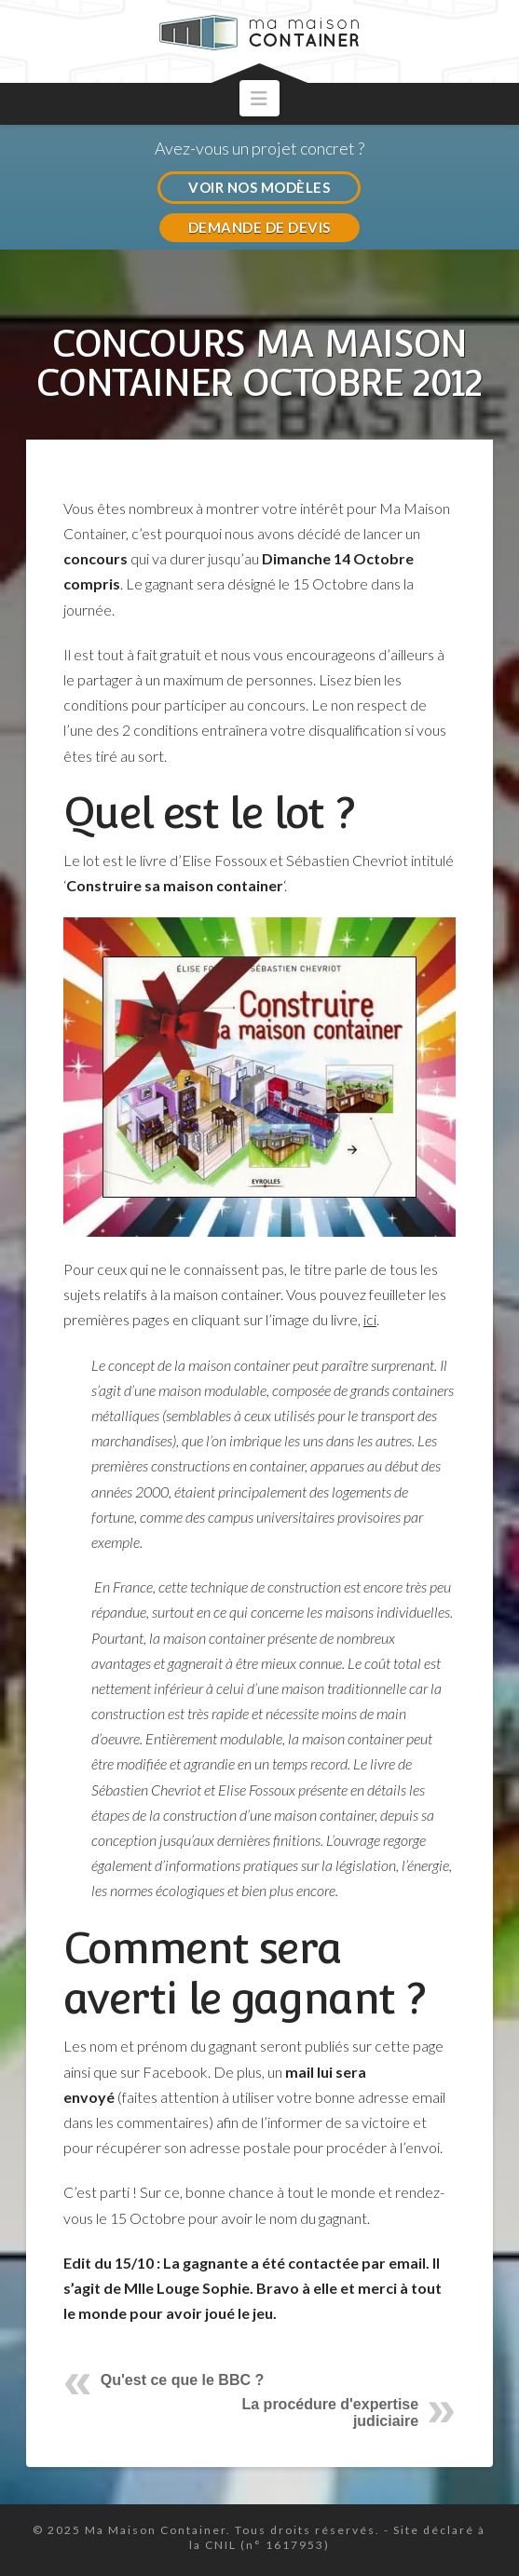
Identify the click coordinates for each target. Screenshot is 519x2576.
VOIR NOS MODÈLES (259, 187)
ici (369, 1319)
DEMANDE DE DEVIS (259, 227)
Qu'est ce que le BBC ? (182, 2380)
